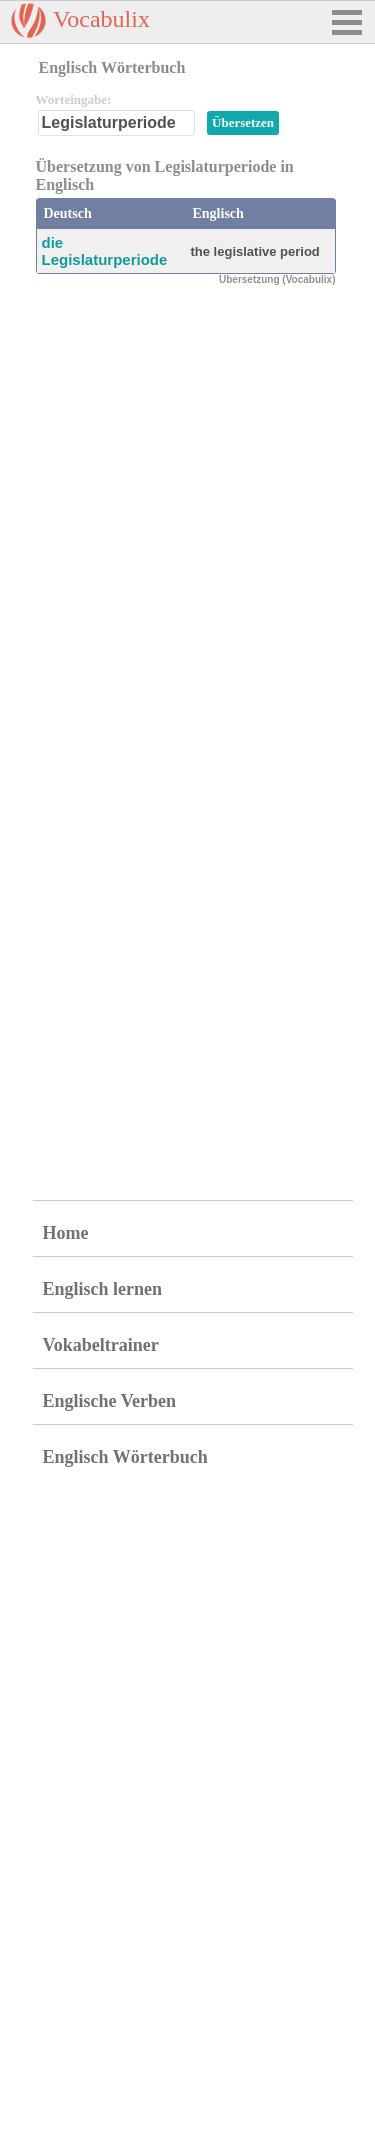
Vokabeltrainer (101, 1345)
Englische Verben (110, 1401)
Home (66, 1233)
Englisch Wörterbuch (125, 1457)
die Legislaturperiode (105, 251)
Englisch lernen (103, 1289)
